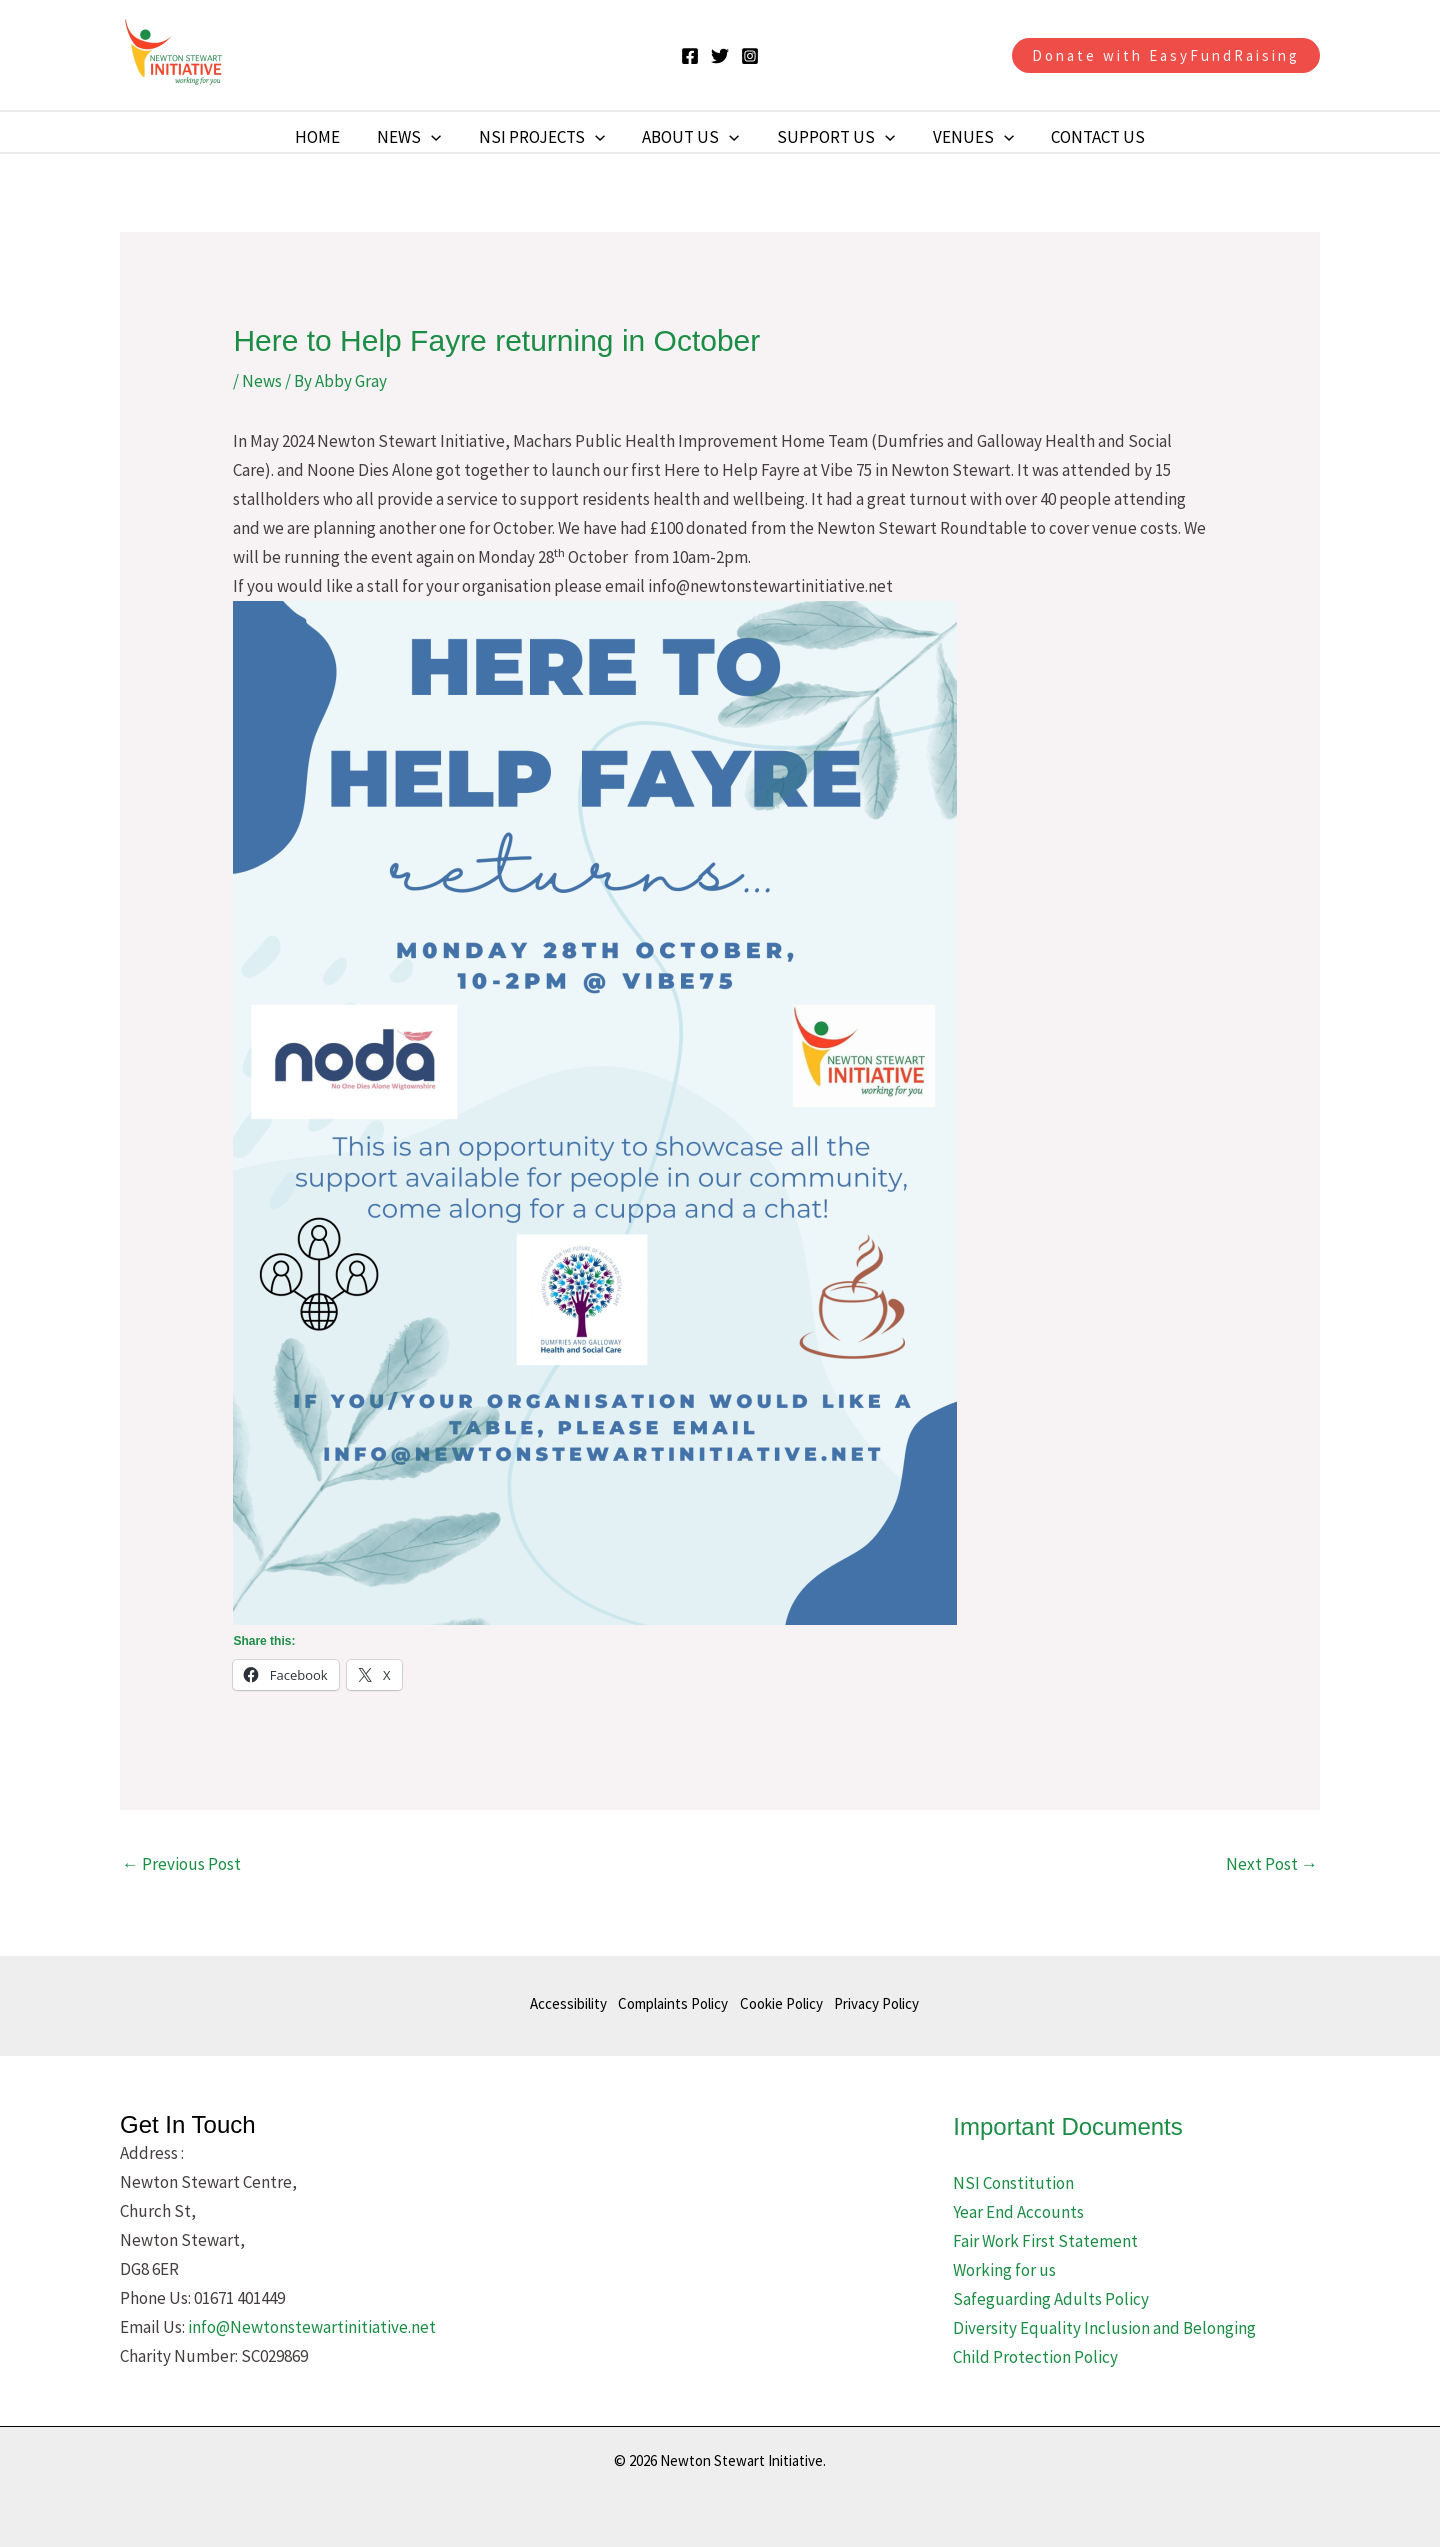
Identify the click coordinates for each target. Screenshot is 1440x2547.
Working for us (1004, 2270)
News (416, 137)
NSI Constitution (1013, 2183)
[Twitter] (720, 56)
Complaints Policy (670, 2004)
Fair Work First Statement (1045, 2241)
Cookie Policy (781, 2004)
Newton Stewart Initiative (357, 55)
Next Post (1272, 1864)
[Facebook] (690, 56)
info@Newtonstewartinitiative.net (312, 2327)
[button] (1166, 55)
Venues (966, 137)
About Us (690, 137)
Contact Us (1088, 137)
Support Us (833, 137)
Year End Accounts (1018, 2212)
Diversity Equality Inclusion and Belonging (1104, 2328)
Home (327, 137)
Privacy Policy (880, 2004)
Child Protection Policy (1035, 2357)
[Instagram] (750, 56)
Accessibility (561, 2004)
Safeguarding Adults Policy (1051, 2299)
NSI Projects (545, 137)
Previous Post (181, 1864)
